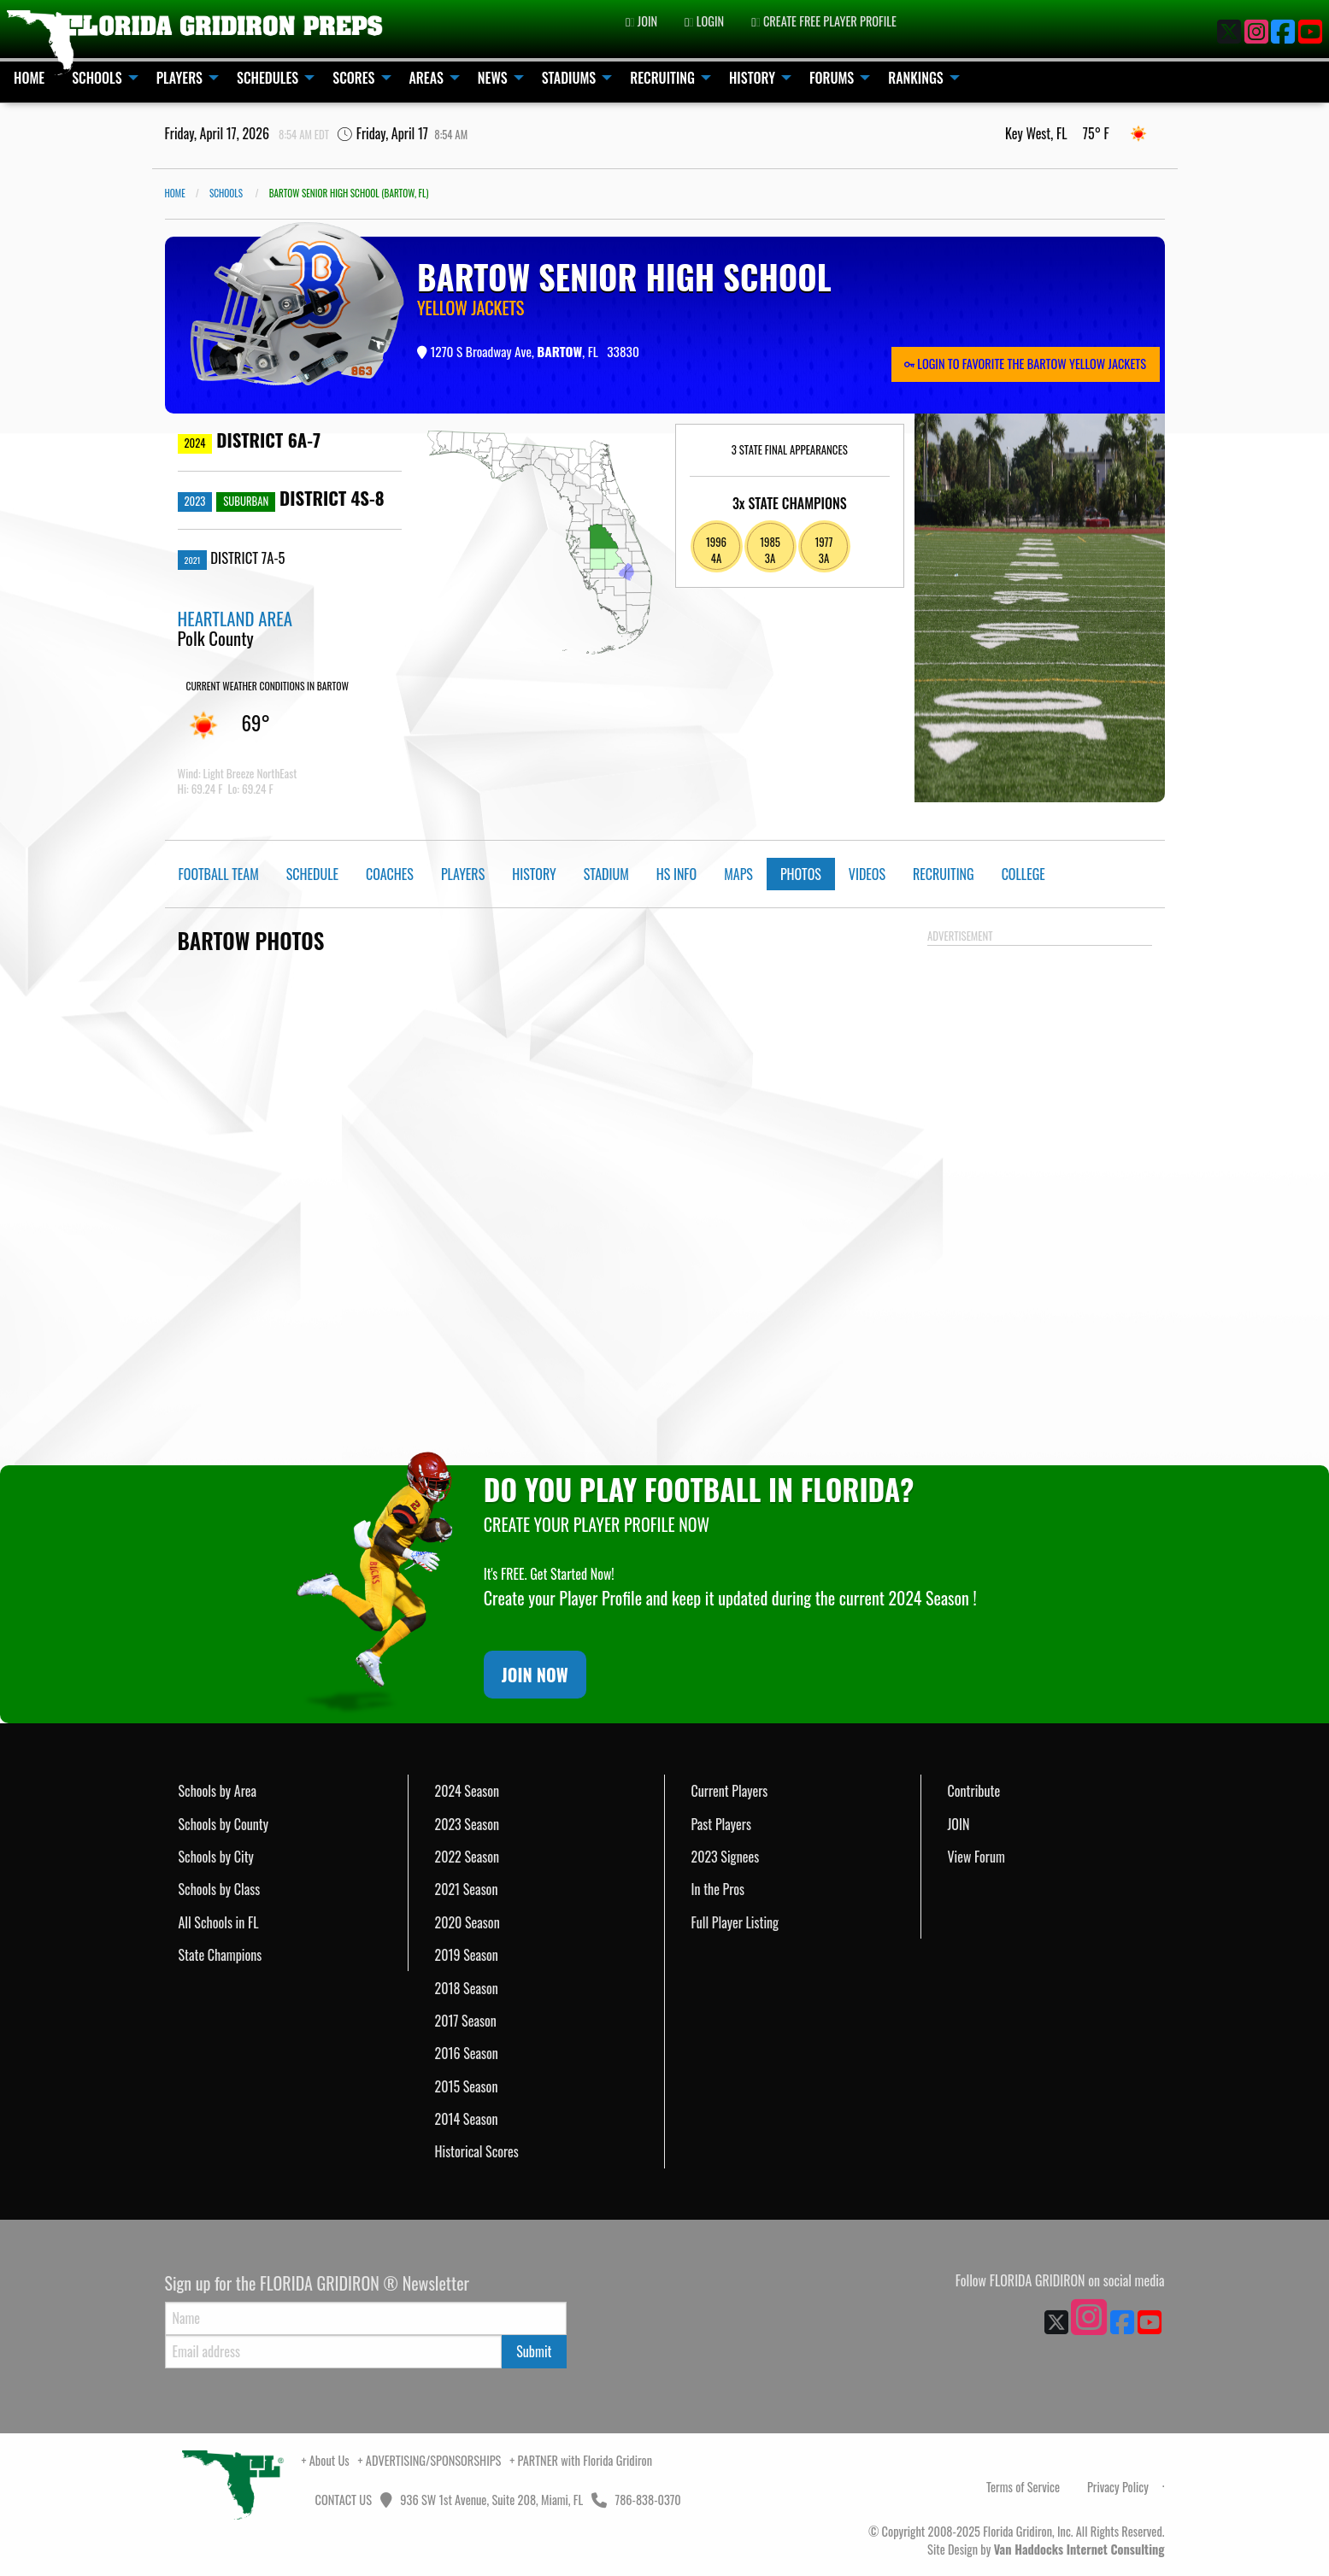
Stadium (606, 874)
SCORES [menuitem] (353, 77)
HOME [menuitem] (29, 77)
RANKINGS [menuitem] (916, 77)
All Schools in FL (219, 1922)
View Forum (976, 1856)
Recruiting (943, 874)
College (1023, 874)
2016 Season (466, 2053)
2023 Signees (725, 1856)
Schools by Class (220, 1889)
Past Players (721, 1824)
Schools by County (224, 1824)
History (534, 874)
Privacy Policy (1118, 2487)
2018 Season (466, 1988)
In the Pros (718, 1889)
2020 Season (467, 1922)
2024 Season (467, 1791)
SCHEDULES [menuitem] (267, 77)
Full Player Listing (735, 1922)
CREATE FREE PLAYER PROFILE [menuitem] (824, 21)
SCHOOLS (226, 193)
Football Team (219, 874)
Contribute (974, 1791)
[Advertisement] (1039, 1209)
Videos (867, 874)
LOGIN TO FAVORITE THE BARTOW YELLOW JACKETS (1025, 364)
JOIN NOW (535, 1674)
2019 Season (466, 1955)
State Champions (220, 1955)
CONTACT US (342, 2500)
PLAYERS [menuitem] (179, 77)
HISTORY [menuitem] (752, 77)
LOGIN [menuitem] (704, 21)
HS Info (676, 874)
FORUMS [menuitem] (831, 77)
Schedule (312, 874)
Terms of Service (1023, 2487)
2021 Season (466, 1889)
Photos (800, 874)
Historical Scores (477, 2151)
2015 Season (466, 2086)
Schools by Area (218, 1791)
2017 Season (466, 2020)
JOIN (959, 1824)
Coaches (390, 874)
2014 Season (466, 2119)
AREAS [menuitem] (426, 77)
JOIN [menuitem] (641, 21)
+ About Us (326, 2460)
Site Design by (1045, 2549)
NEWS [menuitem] (493, 77)
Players (463, 874)
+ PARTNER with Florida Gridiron (580, 2460)
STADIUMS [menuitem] (569, 77)
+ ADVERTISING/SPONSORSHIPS (430, 2460)
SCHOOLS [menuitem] (97, 77)
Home (175, 193)
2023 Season (467, 1824)
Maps (738, 874)
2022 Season (467, 1856)
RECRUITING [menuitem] (662, 77)
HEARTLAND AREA (235, 618)
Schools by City (216, 1856)
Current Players (729, 1791)
